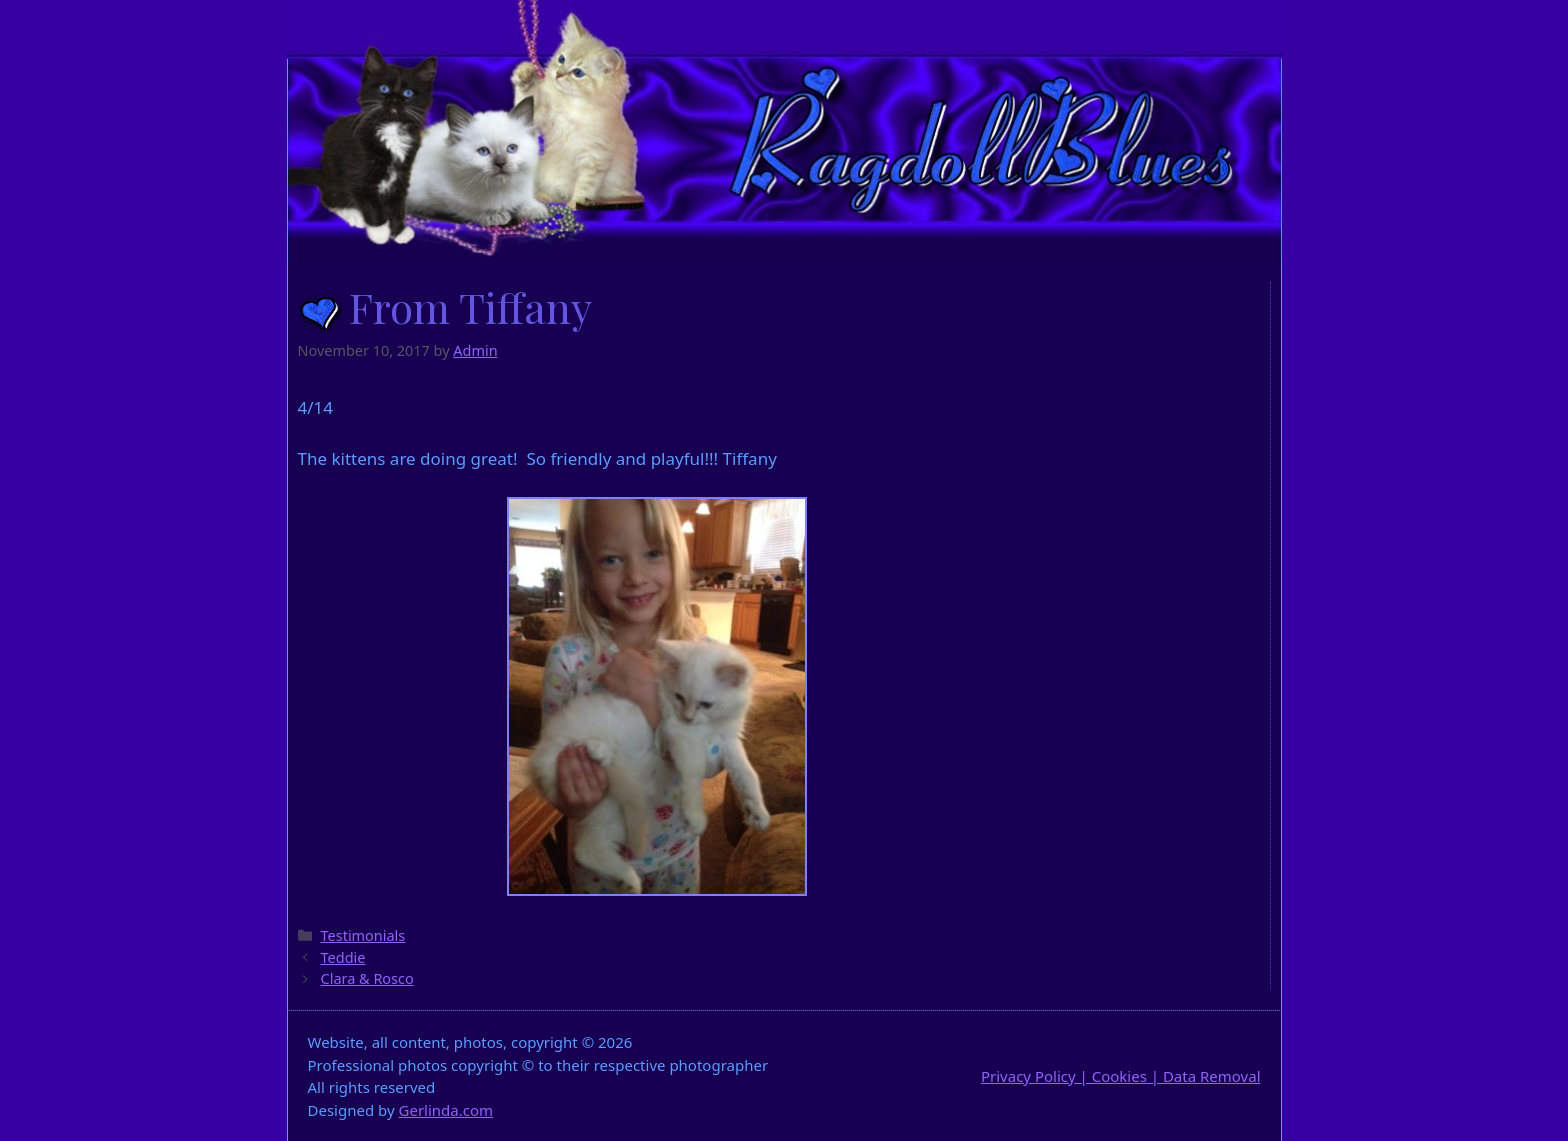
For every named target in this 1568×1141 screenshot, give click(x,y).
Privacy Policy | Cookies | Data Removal (1121, 1076)
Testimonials (363, 935)
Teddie (343, 957)
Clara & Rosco (367, 978)
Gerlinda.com (446, 1110)
